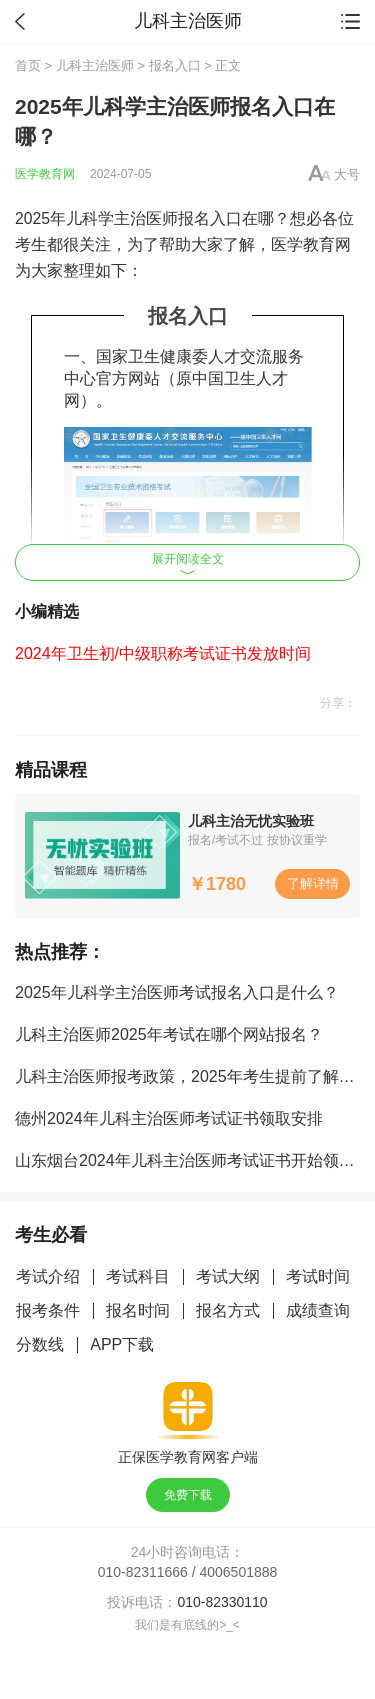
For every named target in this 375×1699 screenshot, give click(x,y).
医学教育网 (45, 174)
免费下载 (188, 1495)
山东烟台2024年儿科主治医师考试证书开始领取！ (193, 1160)
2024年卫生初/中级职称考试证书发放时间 (163, 653)
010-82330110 (222, 1602)
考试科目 (138, 1276)
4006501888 (239, 1572)
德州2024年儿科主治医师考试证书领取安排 (169, 1118)
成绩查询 (318, 1310)
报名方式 (228, 1310)
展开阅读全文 (188, 563)
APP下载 (122, 1344)
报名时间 (138, 1310)
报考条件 (48, 1310)
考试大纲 (228, 1276)
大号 (347, 174)
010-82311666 (143, 1572)
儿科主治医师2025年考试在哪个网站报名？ (169, 1034)
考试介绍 (48, 1276)
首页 (28, 65)
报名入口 (175, 65)
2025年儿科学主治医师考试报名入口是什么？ (177, 992)
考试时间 (318, 1276)
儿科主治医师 (95, 65)
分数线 (40, 1344)
